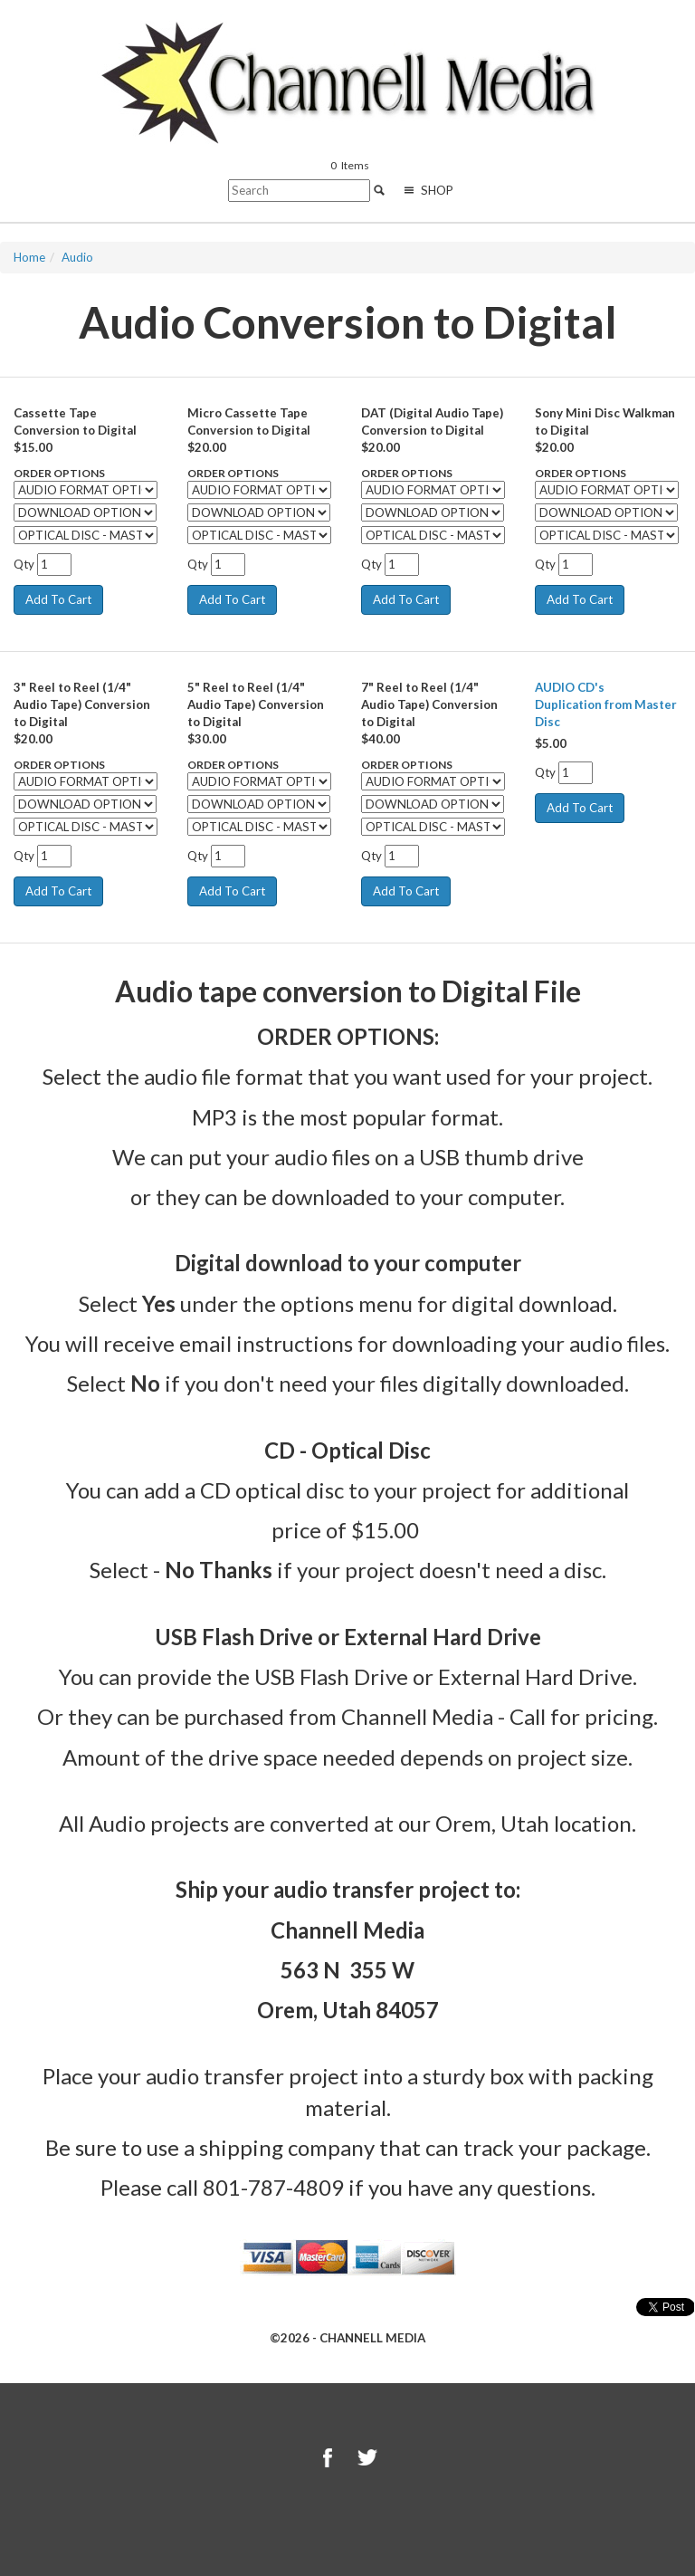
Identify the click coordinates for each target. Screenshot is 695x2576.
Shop (426, 190)
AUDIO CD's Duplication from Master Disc (606, 704)
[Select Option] (85, 490)
